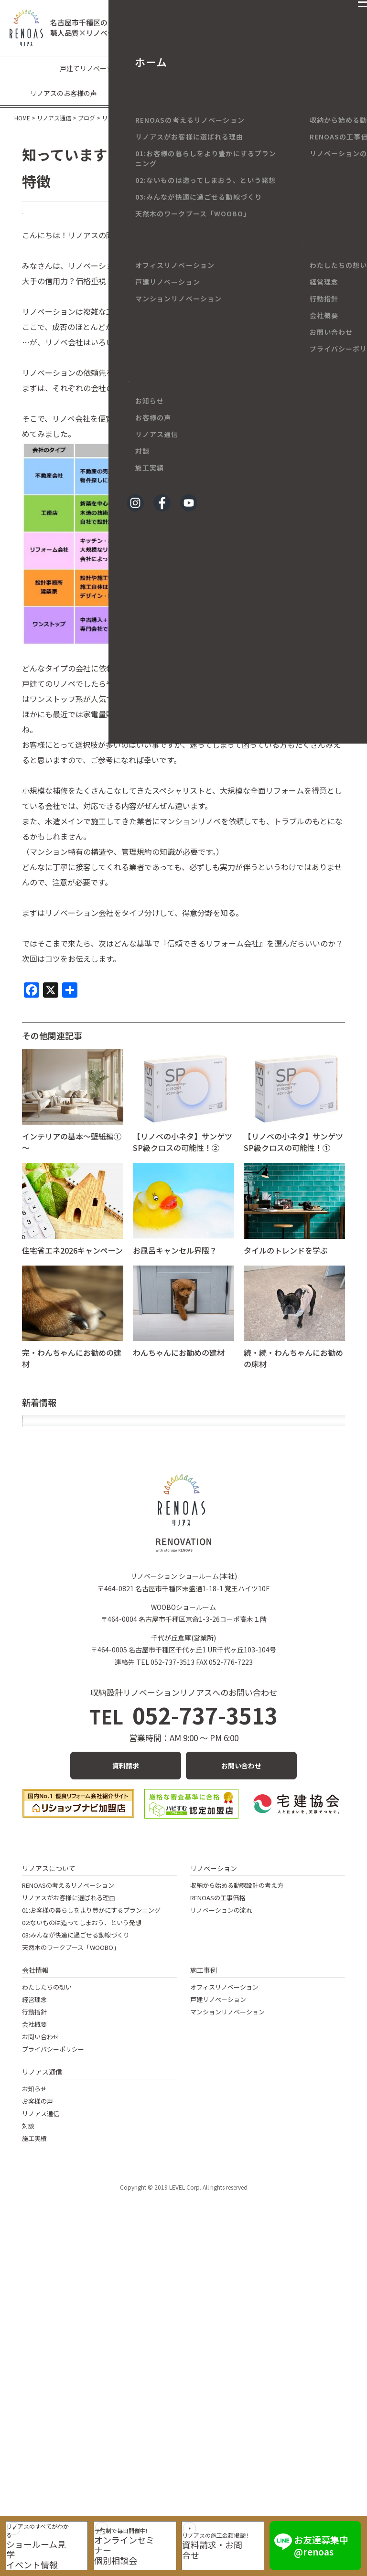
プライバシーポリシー (53, 2367)
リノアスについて (49, 2186)
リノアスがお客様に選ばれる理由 (68, 2215)
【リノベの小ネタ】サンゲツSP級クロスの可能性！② (182, 1158)
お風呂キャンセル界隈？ (175, 1266)
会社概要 (34, 2342)
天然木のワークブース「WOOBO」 (70, 2265)
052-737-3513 (183, 2032)
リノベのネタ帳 (55, 221)
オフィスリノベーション (224, 2305)
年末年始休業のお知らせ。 (68, 1548)
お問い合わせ (241, 2083)
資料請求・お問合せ (231, 2548)
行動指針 (34, 2329)
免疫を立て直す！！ (56, 1653)
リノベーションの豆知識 (270, 68)
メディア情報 (317, 93)
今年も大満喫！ (49, 1627)
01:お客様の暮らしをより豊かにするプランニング (91, 2228)
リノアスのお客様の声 (63, 93)
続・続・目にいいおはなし (68, 1679)
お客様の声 (37, 2419)
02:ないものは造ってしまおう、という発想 (81, 2240)
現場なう (123, 93)
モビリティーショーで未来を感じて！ (86, 1601)
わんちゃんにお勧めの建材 (179, 1369)
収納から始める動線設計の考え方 (236, 2203)
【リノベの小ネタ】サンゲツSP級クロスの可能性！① (293, 1158)
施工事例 (203, 2288)
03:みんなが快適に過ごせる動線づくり (76, 2252)
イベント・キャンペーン (247, 93)
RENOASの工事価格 (217, 2215)
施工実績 (34, 2456)
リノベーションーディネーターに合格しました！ (106, 1470)
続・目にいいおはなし (60, 1731)
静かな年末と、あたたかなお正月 (79, 1444)
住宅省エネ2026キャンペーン (72, 1266)
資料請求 (125, 2083)
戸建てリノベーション (93, 68)
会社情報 (35, 2288)
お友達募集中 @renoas (331, 2539)
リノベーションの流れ (221, 2228)
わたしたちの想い (47, 2305)
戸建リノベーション (218, 2317)
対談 (28, 2443)
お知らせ (34, 2406)
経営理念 (34, 2317)
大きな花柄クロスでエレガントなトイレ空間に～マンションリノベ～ (140, 1496)
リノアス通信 (42, 2390)
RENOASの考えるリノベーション (68, 2203)
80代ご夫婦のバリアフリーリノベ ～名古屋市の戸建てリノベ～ (130, 1523)
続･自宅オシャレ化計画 (62, 1705)
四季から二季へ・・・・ (64, 1575)
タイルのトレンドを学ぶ (286, 1266)
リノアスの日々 (174, 93)
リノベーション (213, 2186)
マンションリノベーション (180, 68)
